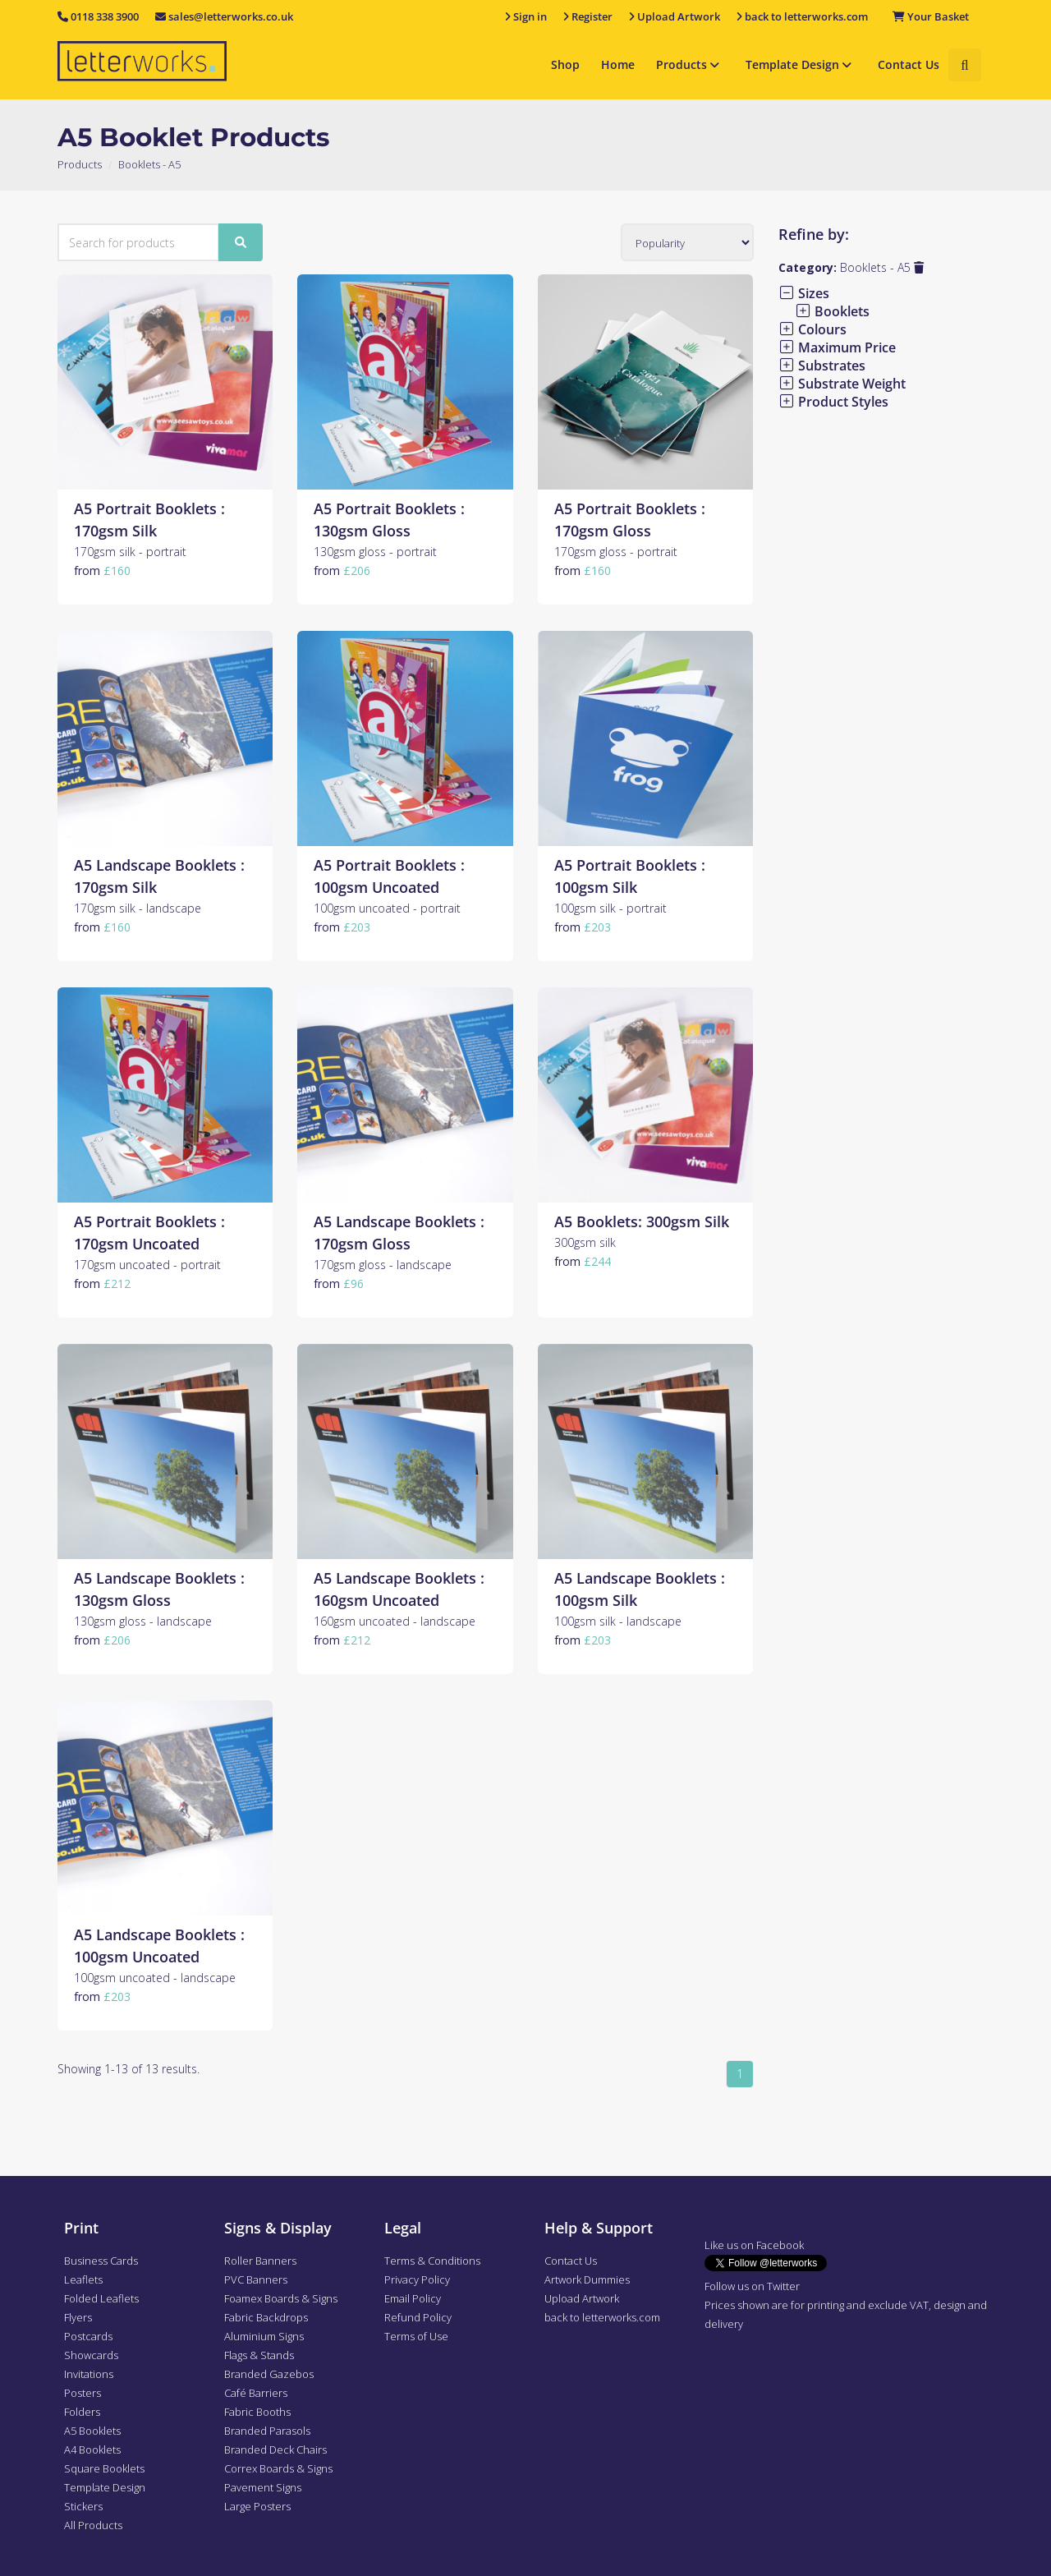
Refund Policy (418, 2317)
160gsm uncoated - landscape (394, 1621)
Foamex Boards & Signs (280, 2298)
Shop (565, 64)
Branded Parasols (267, 2430)
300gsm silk (585, 1242)
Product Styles (833, 402)
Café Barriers (255, 2392)
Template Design (801, 64)
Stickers (83, 2506)
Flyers (78, 2317)
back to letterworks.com (602, 2317)
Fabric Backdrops (266, 2317)
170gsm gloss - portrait (615, 551)
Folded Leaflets (101, 2298)
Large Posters (257, 2506)
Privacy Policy (417, 2279)
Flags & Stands (259, 2355)
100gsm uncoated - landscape (155, 1977)
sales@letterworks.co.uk (224, 16)
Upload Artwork (581, 2298)
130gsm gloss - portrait (375, 551)
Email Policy (412, 2298)
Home (618, 64)
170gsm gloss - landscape (383, 1264)
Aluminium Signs (264, 2336)
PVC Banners (255, 2279)
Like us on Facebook (754, 2245)
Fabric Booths (257, 2411)
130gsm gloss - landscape (143, 1621)
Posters (82, 2392)
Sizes (803, 293)
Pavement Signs (262, 2487)
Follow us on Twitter (752, 2286)
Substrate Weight (842, 384)
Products (690, 64)
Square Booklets (104, 2468)
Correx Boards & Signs (278, 2468)
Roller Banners (260, 2260)
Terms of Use (416, 2336)
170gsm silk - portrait (130, 551)
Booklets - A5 (882, 267)
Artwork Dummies (587, 2279)
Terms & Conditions (432, 2260)
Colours (812, 329)
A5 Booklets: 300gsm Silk (641, 1221)
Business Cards (101, 2260)
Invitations (88, 2374)
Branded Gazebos (269, 2374)
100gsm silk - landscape (618, 1621)
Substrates (821, 365)
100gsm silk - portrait (610, 908)
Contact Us (908, 64)
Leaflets (83, 2279)
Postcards (88, 2336)
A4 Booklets (92, 2449)
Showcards (91, 2355)
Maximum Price (837, 347)
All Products (93, 2525)
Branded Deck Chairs (275, 2449)
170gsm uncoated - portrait (147, 1264)
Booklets (832, 311)
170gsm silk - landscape (137, 908)
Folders (82, 2411)
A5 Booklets (92, 2430)
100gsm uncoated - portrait (387, 908)
